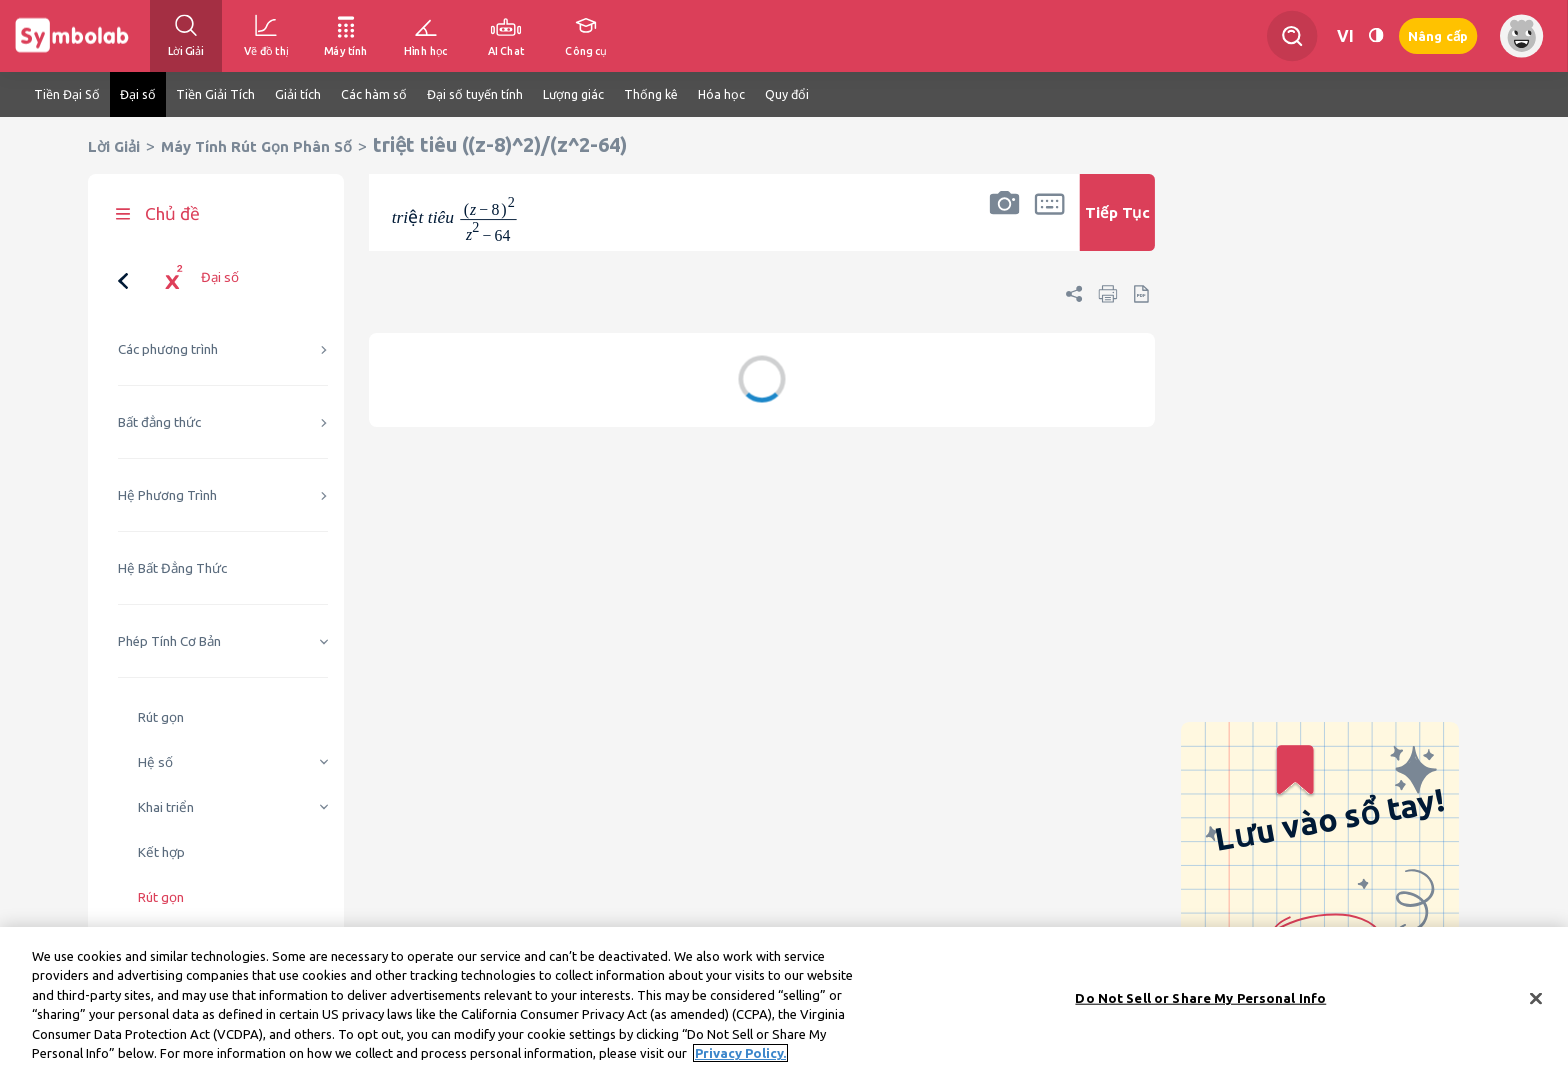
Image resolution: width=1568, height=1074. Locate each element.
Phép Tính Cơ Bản (169, 641)
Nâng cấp (1438, 36)
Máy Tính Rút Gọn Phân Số (256, 146)
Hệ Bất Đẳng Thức (172, 568)
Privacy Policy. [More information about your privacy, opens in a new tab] (740, 1056)
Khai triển (166, 807)
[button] (1004, 225)
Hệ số (155, 762)
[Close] (1536, 1001)
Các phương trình (168, 349)
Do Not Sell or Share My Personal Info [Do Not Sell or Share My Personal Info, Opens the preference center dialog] (1200, 1000)
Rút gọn (161, 717)
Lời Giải (114, 146)
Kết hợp (161, 852)
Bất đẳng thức (159, 422)
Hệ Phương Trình (167, 495)
